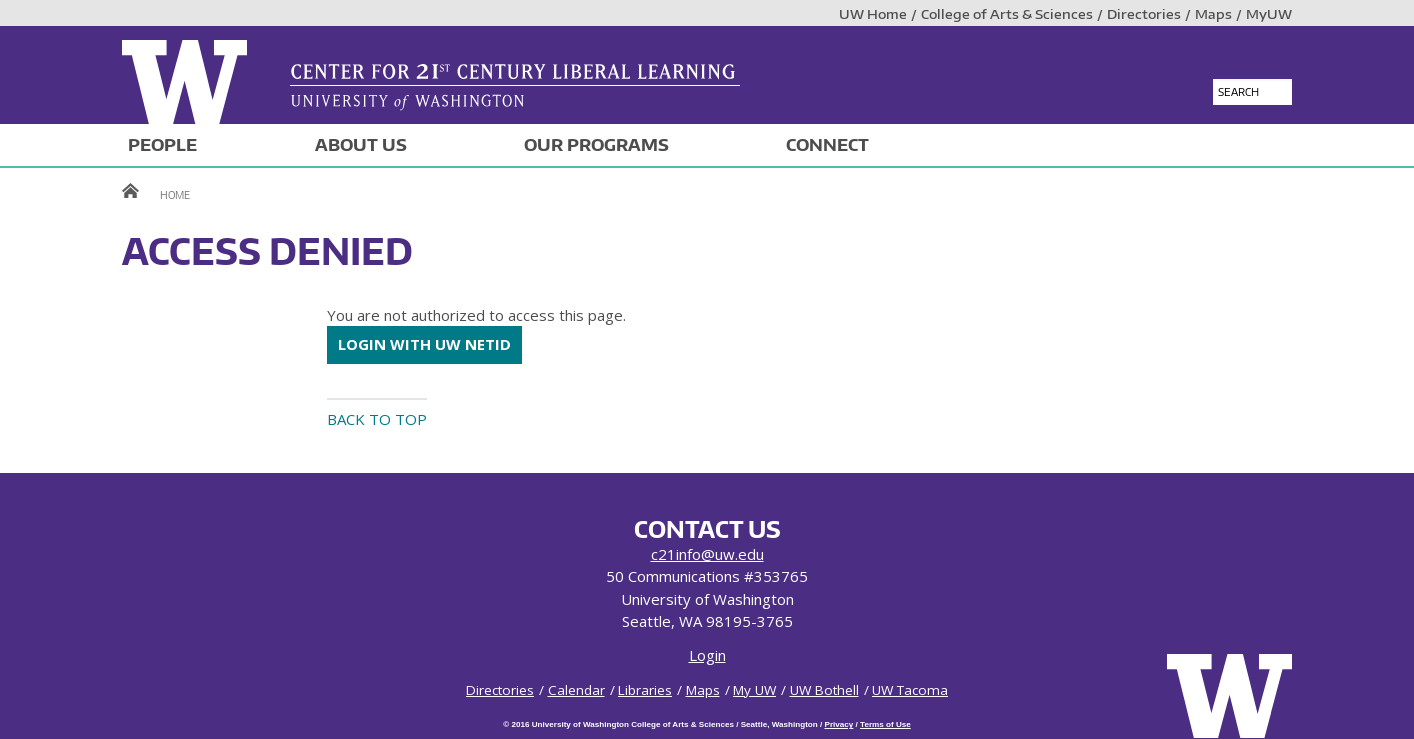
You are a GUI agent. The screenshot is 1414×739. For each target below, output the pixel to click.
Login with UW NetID (424, 344)
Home (175, 194)
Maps (1213, 13)
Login (707, 655)
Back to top (377, 419)
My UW (754, 690)
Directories (1144, 13)
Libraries (645, 690)
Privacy (838, 724)
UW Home (873, 13)
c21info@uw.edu (707, 554)
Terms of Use (885, 724)
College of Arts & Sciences (1007, 13)
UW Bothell (824, 690)
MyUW (1269, 13)
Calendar (576, 690)
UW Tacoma (910, 690)
